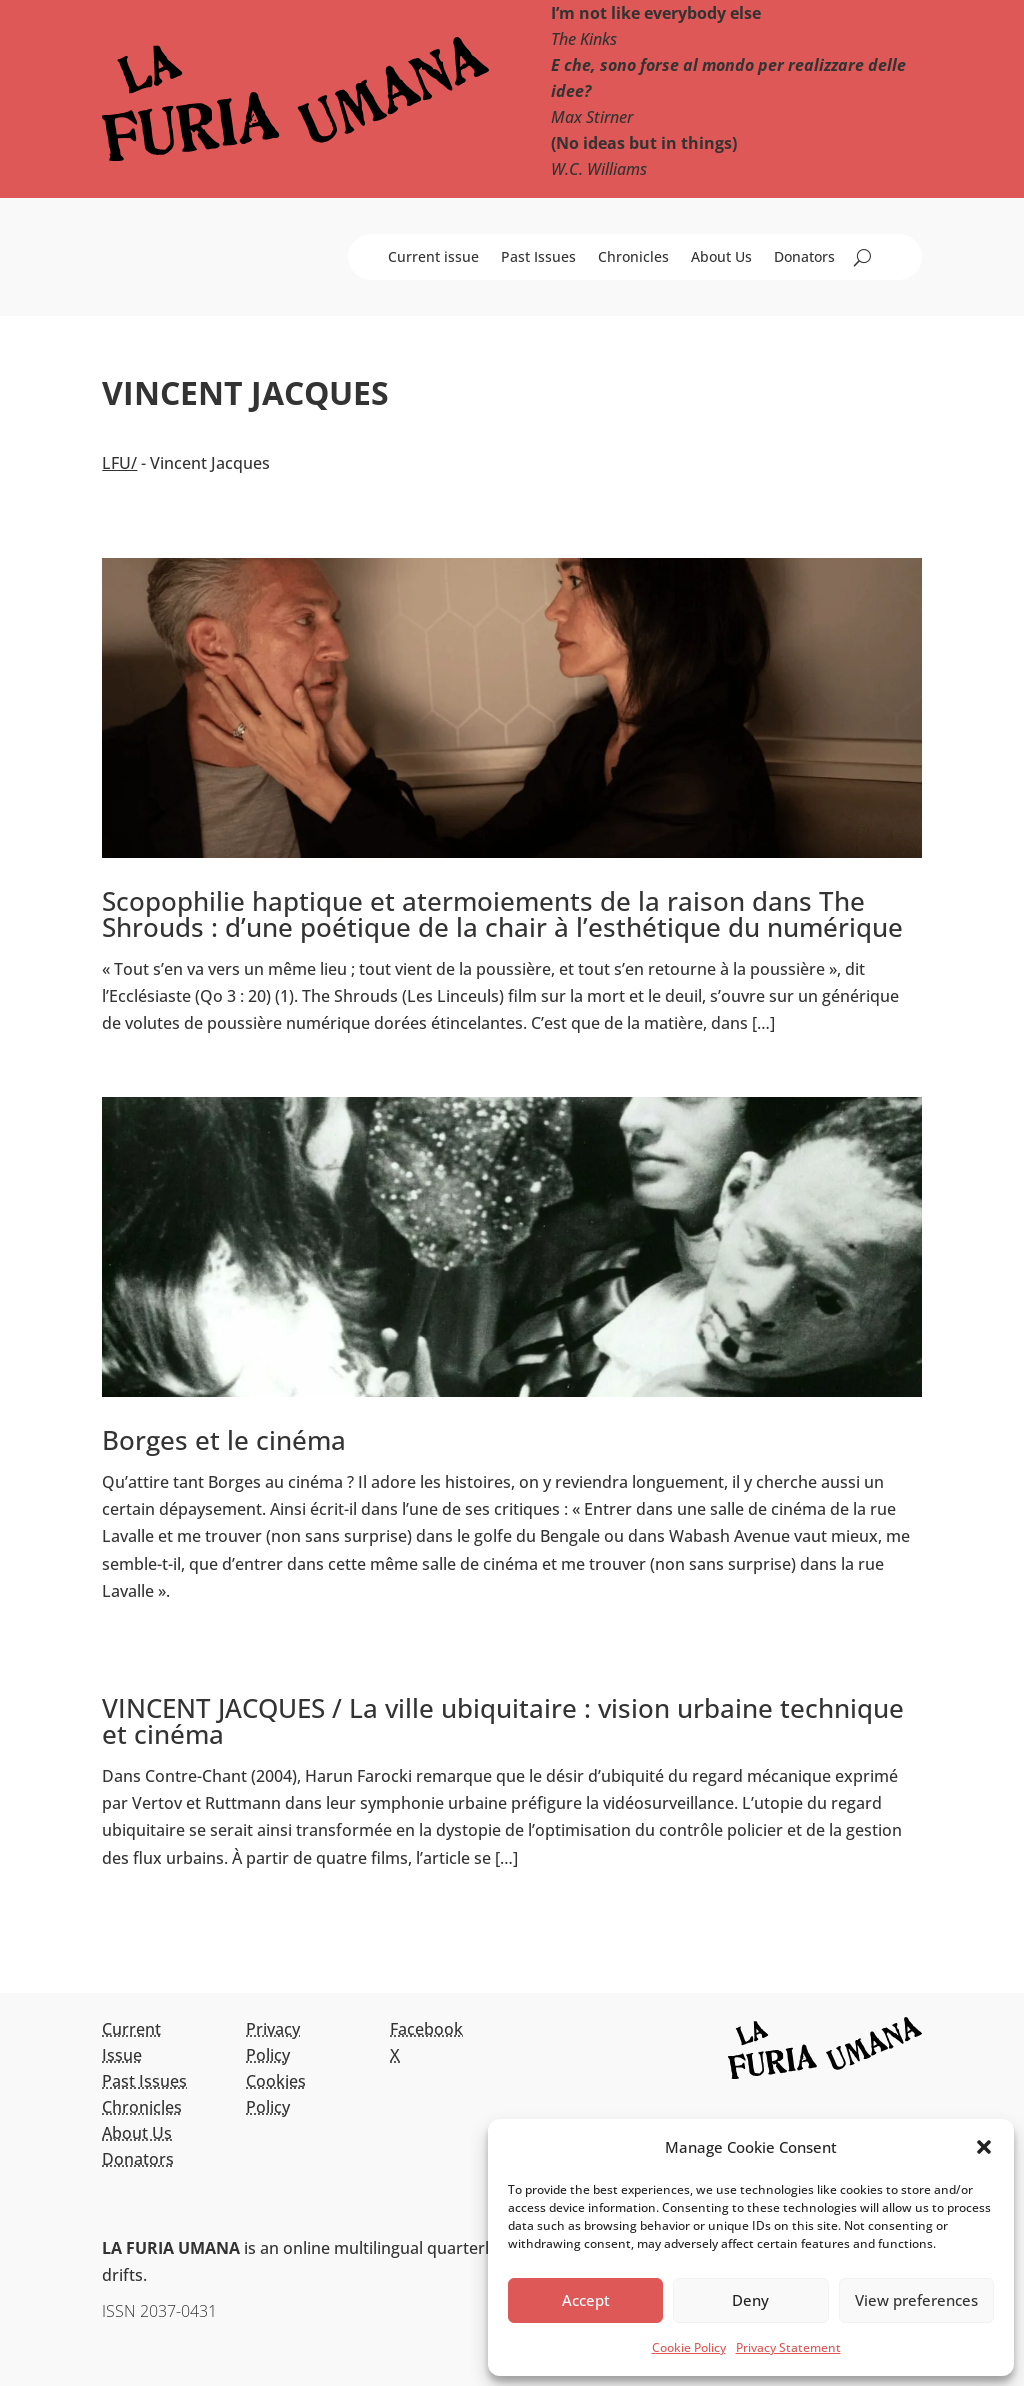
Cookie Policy (689, 2347)
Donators (804, 258)
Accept (586, 2300)
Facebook (426, 2029)
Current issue (433, 258)
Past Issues (538, 258)
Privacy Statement (788, 2347)
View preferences (916, 2300)
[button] (984, 2147)
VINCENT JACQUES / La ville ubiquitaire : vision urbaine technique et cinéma (503, 1721)
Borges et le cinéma (224, 1440)
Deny (750, 2300)
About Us (721, 258)
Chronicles (633, 258)
